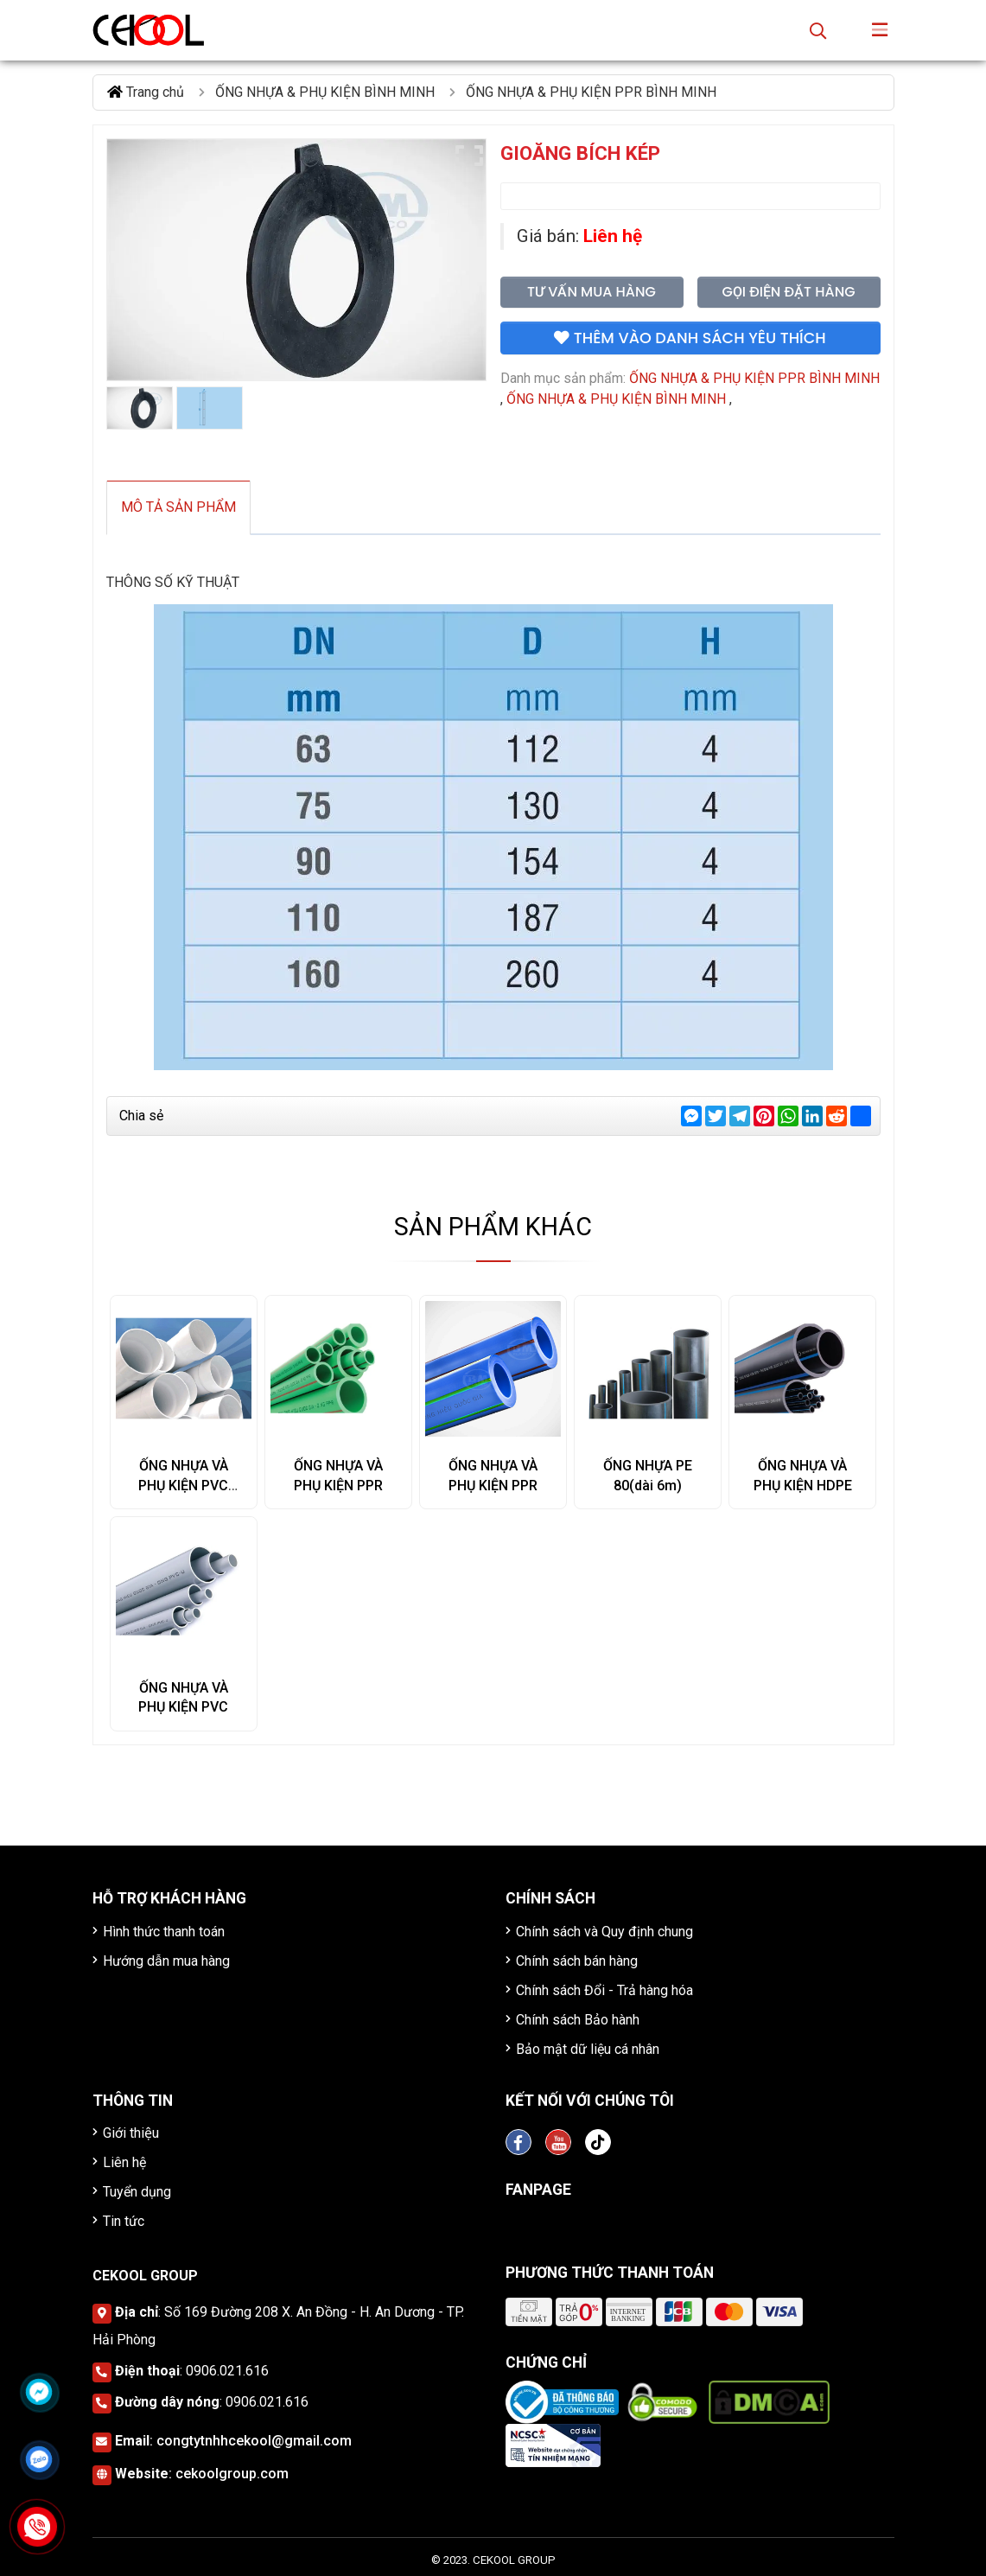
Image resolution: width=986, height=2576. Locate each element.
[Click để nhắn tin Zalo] (39, 2459)
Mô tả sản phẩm (178, 507)
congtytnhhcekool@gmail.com (254, 2441)
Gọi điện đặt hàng (788, 292)
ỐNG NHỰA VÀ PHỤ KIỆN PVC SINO (183, 1485)
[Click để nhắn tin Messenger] (39, 2392)
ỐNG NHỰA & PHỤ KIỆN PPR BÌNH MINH (754, 378)
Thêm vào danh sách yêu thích (689, 338)
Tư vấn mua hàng (591, 292)
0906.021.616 (227, 2370)
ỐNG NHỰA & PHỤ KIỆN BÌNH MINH (616, 399)
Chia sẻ (141, 1115)
